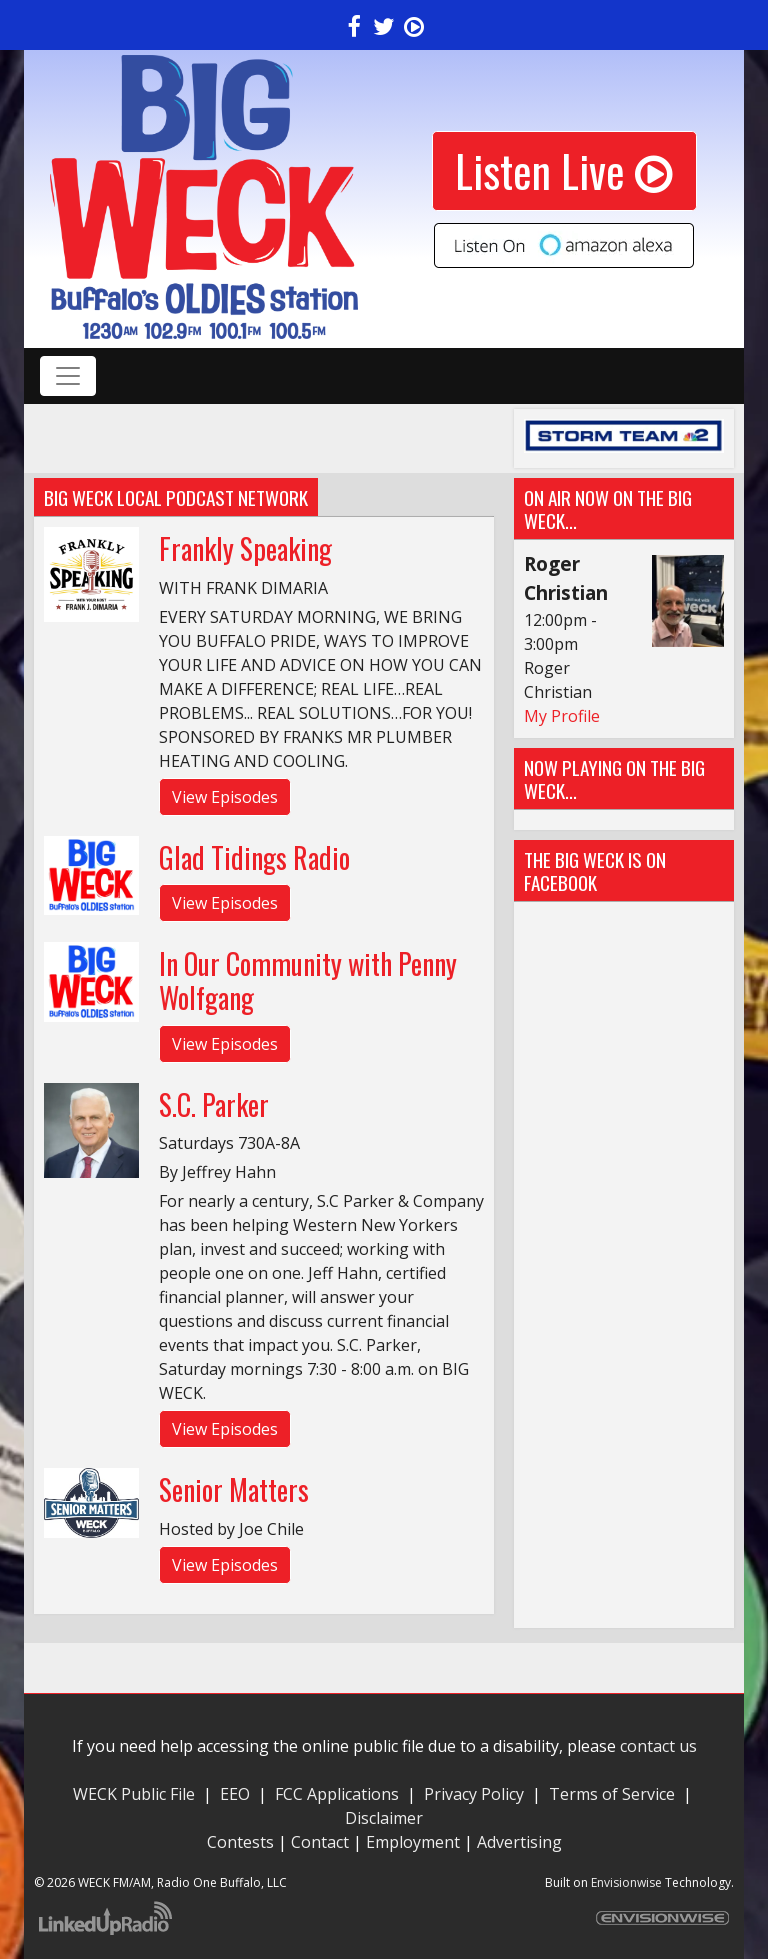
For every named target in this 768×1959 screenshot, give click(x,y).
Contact (320, 1842)
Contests (240, 1842)
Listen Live (564, 170)
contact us (658, 1746)
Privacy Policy (474, 1794)
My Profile (562, 716)
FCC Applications (337, 1794)
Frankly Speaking (245, 548)
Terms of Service (616, 1794)
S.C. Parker (214, 1104)
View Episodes (225, 797)
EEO (235, 1794)
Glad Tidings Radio (254, 857)
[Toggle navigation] (68, 376)
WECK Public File (134, 1794)
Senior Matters (234, 1489)
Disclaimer (384, 1818)
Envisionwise (626, 1882)
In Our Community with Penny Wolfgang (308, 980)
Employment (413, 1842)
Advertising (519, 1842)
